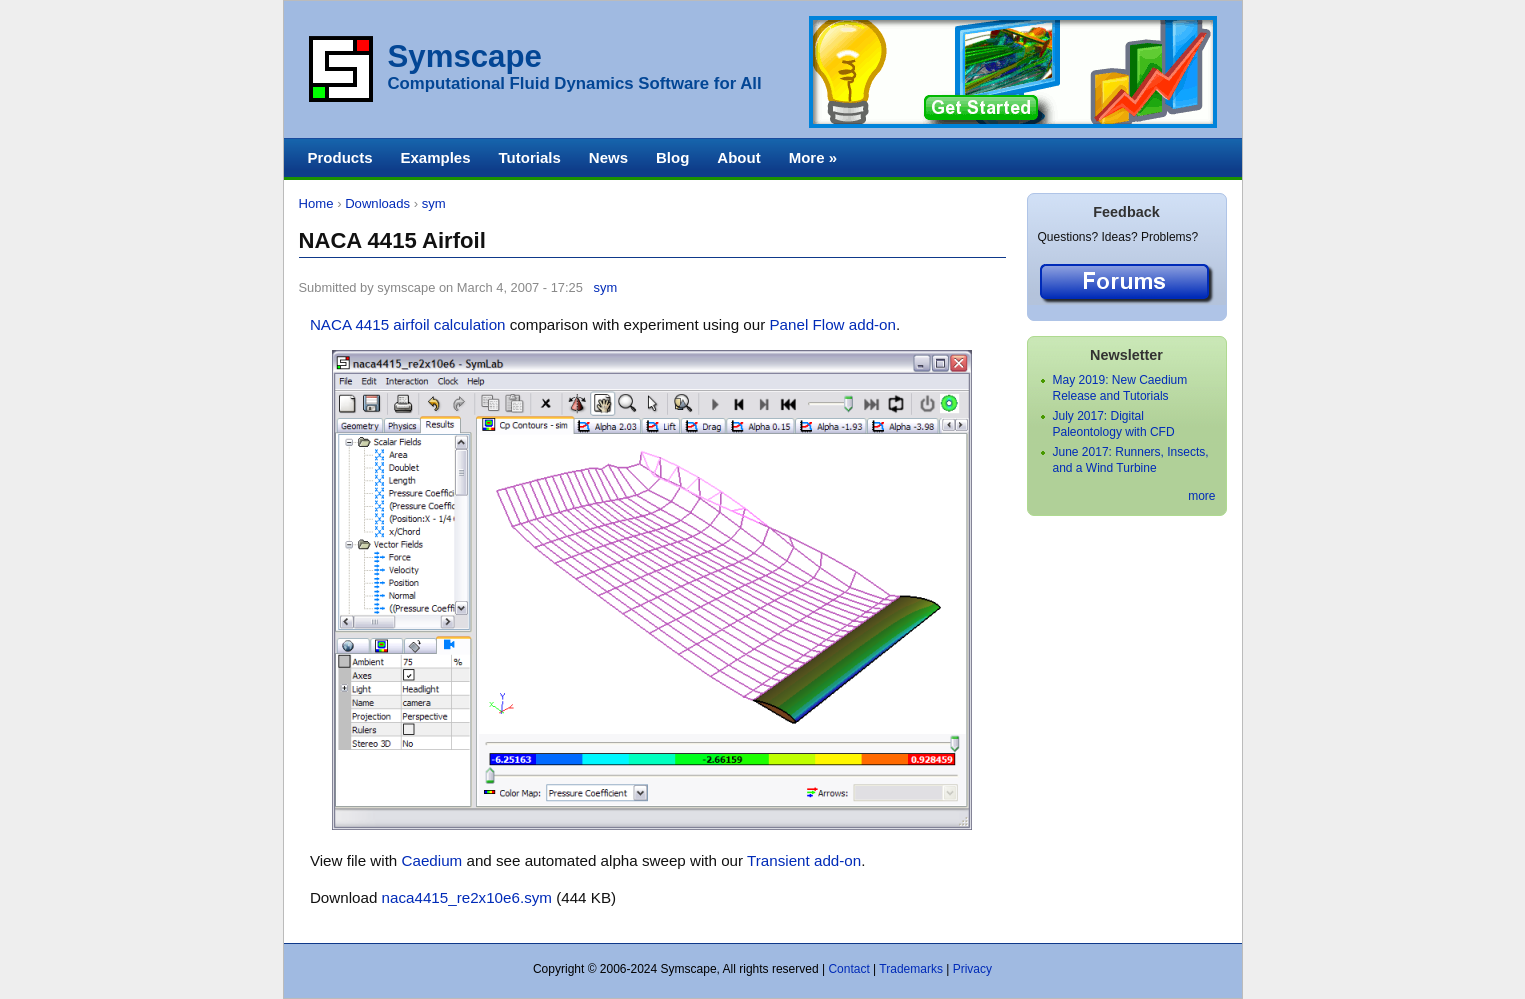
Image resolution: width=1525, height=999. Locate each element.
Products (340, 157)
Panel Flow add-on (832, 324)
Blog (672, 157)
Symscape (465, 56)
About (738, 157)
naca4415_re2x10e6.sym (467, 897)
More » (813, 157)
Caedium (432, 860)
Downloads (377, 203)
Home (316, 203)
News (608, 157)
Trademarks (911, 969)
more (1201, 496)
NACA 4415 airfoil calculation (408, 324)
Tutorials (530, 157)
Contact (848, 969)
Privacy (972, 969)
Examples (436, 157)
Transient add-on (804, 860)
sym (434, 203)
